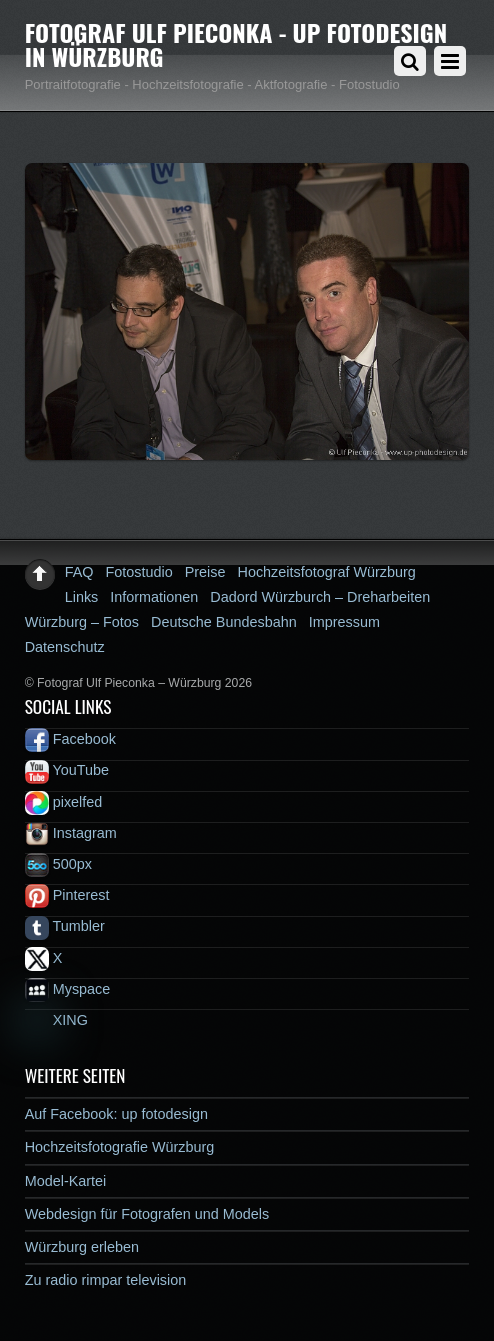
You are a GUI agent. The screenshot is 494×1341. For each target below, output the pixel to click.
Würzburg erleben (82, 1247)
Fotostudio (139, 572)
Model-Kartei (66, 1181)
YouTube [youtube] (67, 770)
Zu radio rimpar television (106, 1280)
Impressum (344, 622)
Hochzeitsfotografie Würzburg (120, 1147)
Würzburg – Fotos (82, 622)
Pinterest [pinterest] (67, 895)
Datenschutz (65, 647)
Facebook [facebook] (70, 739)
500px (58, 864)
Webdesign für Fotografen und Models (147, 1214)
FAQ (79, 572)
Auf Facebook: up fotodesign (116, 1114)
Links (82, 597)
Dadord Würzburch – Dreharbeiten (320, 597)
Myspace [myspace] (68, 989)
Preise (205, 572)
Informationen (154, 597)
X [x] (44, 958)
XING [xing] (56, 1020)
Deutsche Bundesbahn (224, 622)
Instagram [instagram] (71, 833)
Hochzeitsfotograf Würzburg (327, 572)
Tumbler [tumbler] (65, 926)
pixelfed (64, 802)
